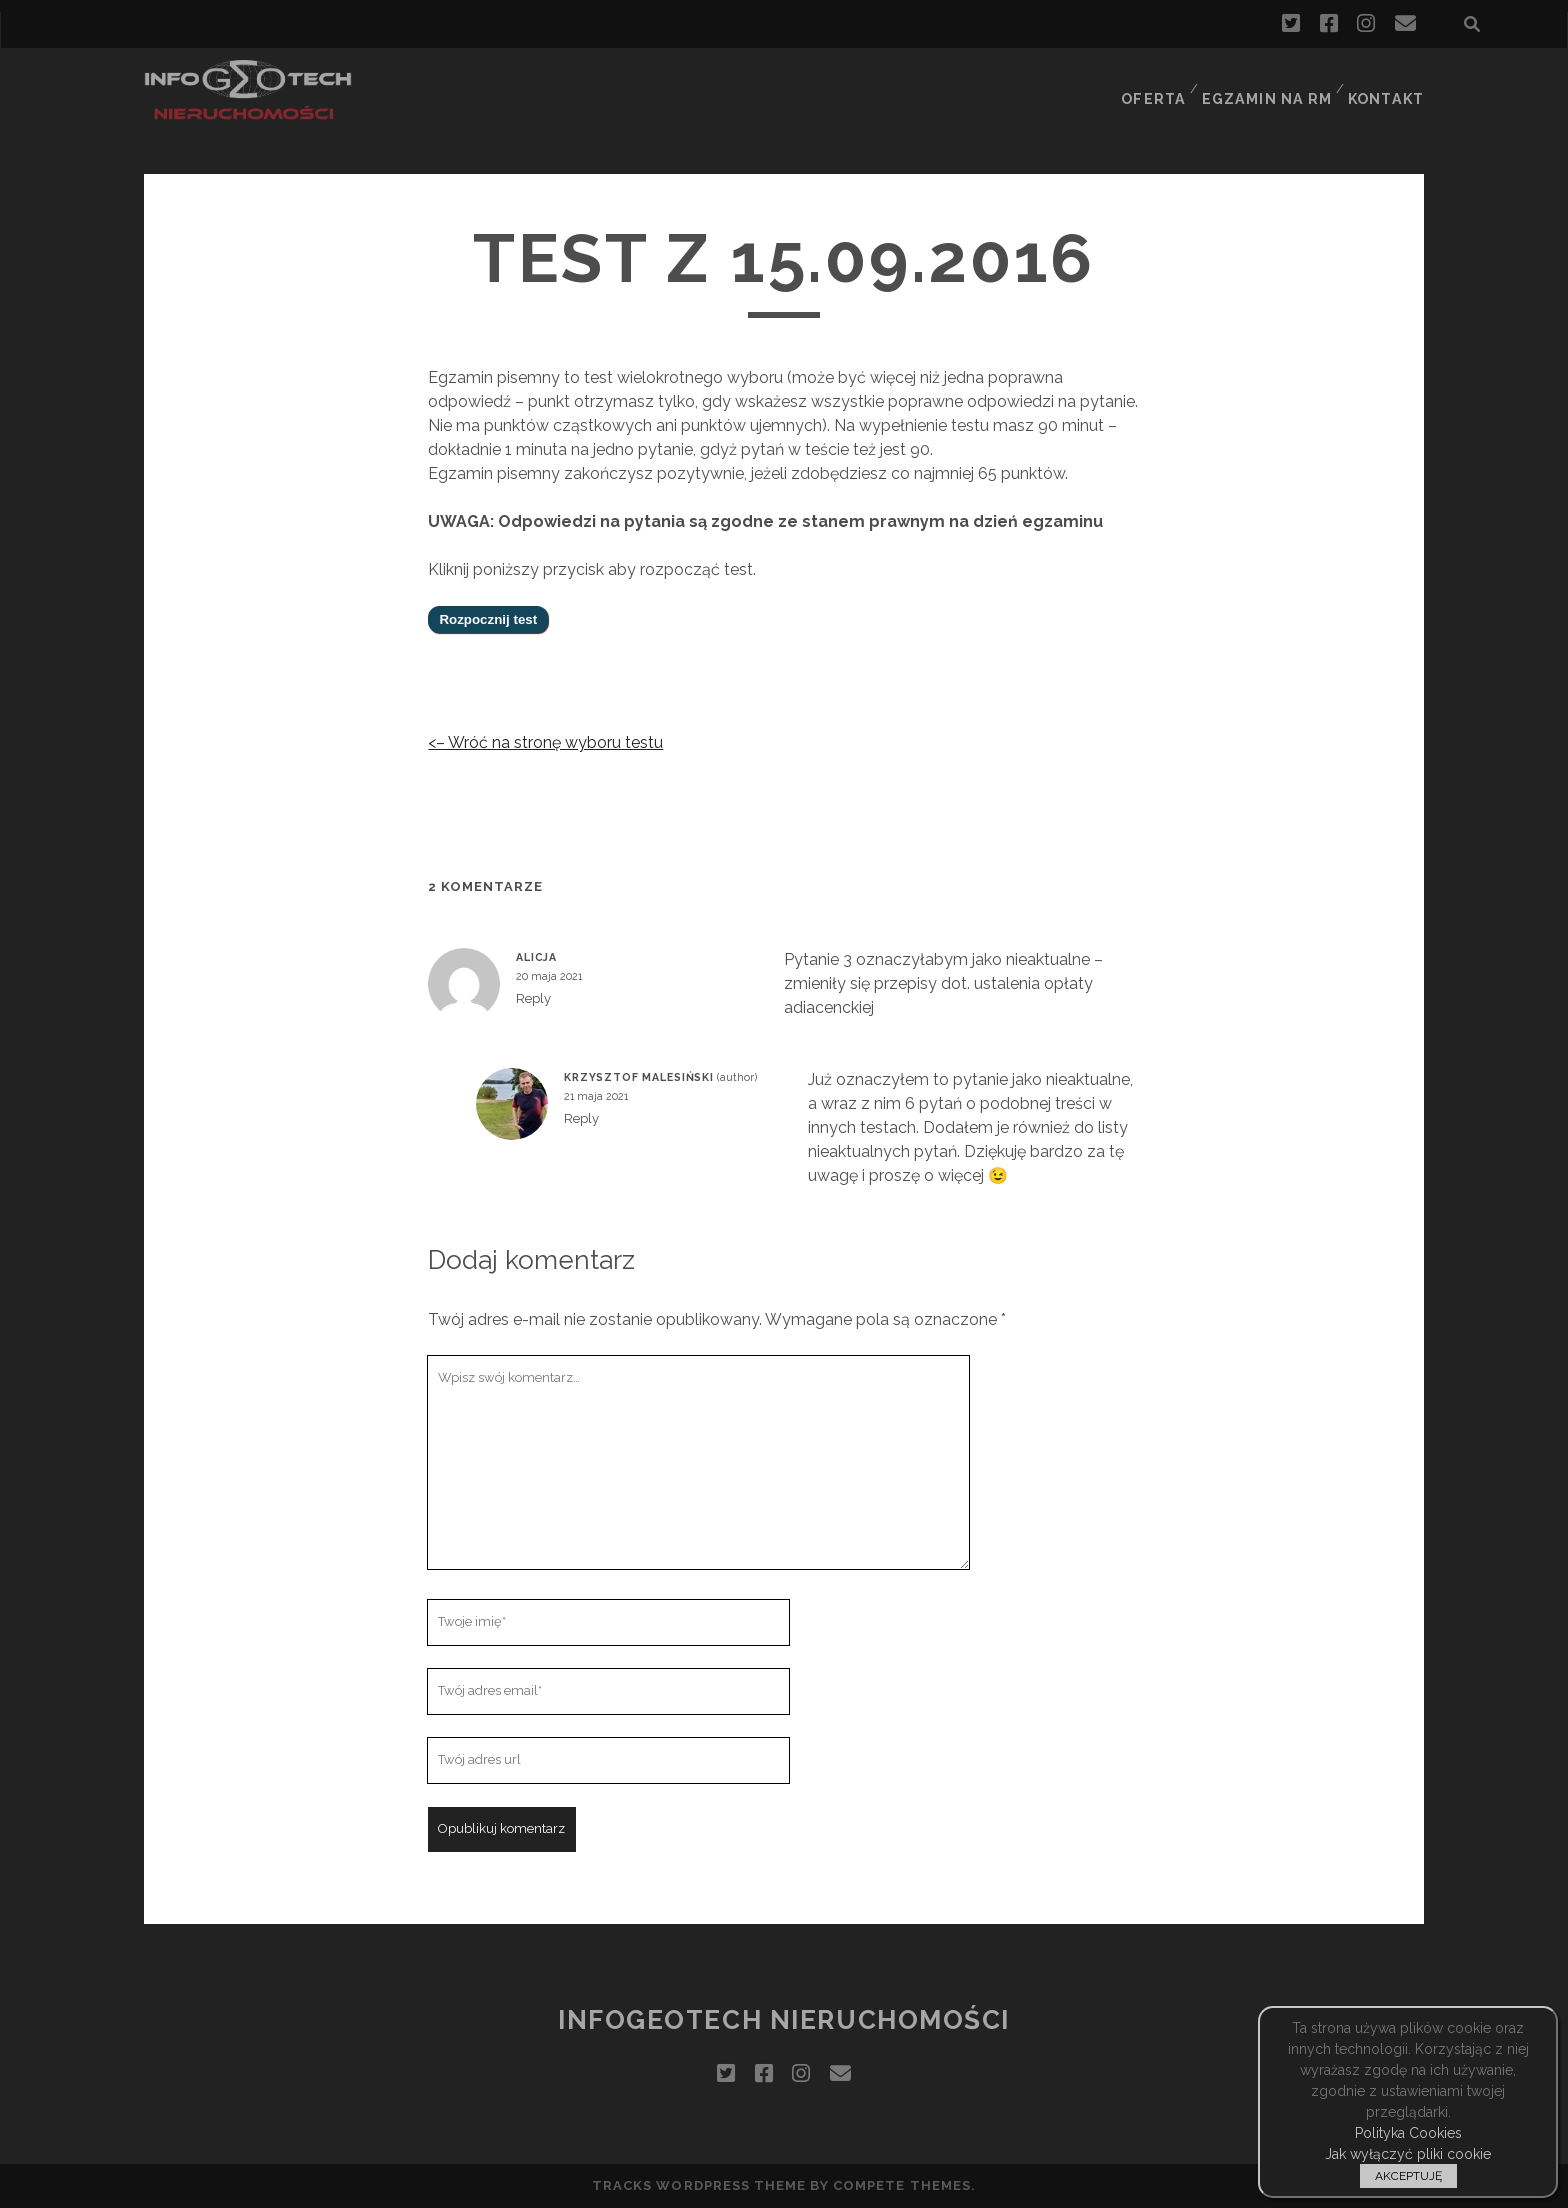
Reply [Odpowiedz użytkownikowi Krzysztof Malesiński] (581, 1118)
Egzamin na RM (1268, 84)
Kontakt (1387, 84)
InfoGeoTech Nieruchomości (784, 2020)
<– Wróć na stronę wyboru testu (545, 742)
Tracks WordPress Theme (699, 2185)
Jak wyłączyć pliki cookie (1408, 2154)
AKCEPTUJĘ (1408, 2176)
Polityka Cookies (1408, 2133)
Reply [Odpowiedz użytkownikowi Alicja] (533, 998)
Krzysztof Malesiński (639, 1077)
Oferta (1154, 84)
